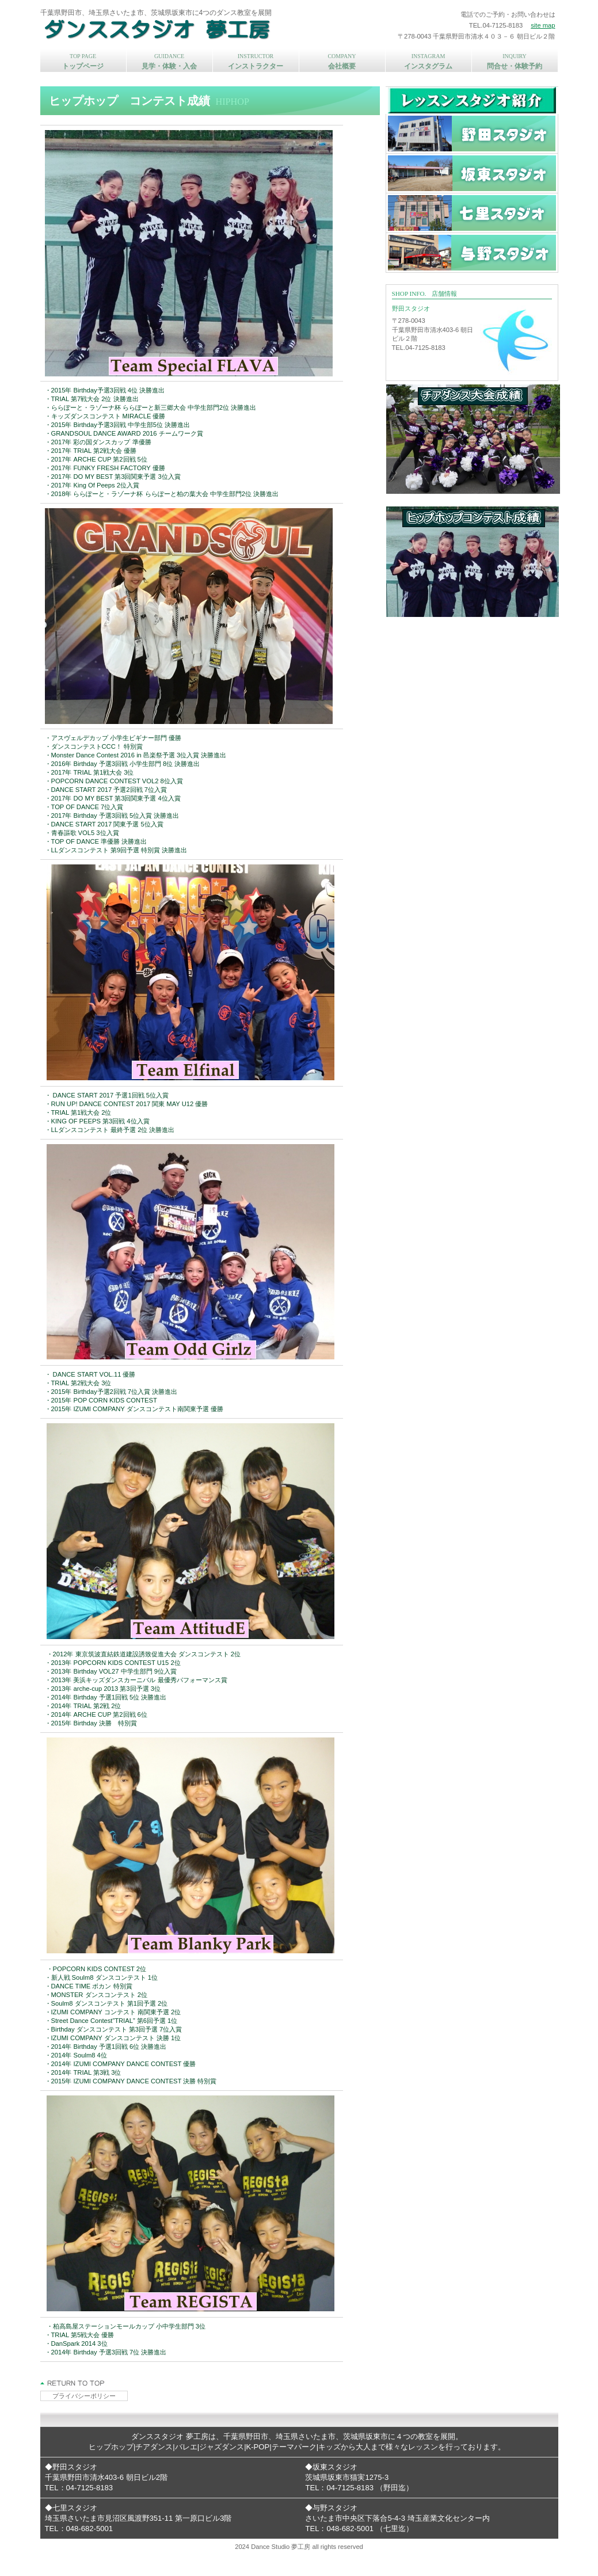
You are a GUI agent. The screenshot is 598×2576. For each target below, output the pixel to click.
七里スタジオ (472, 213)
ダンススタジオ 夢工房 (192, 29)
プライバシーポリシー (84, 2395)
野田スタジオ (472, 133)
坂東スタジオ (472, 173)
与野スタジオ (472, 252)
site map (543, 25)
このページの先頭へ (72, 2383)
